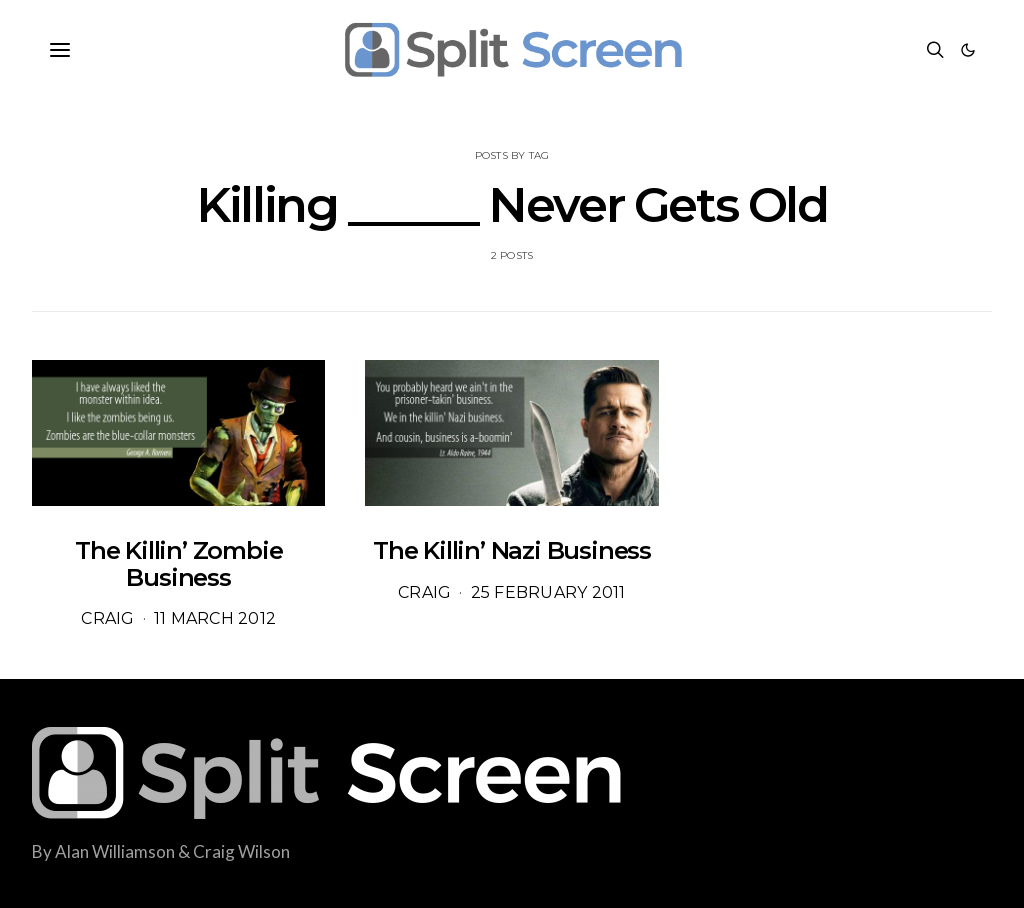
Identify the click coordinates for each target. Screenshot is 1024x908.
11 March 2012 (215, 618)
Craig (107, 618)
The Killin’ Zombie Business (178, 563)
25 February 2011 (548, 592)
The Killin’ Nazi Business (512, 550)
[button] (968, 50)
